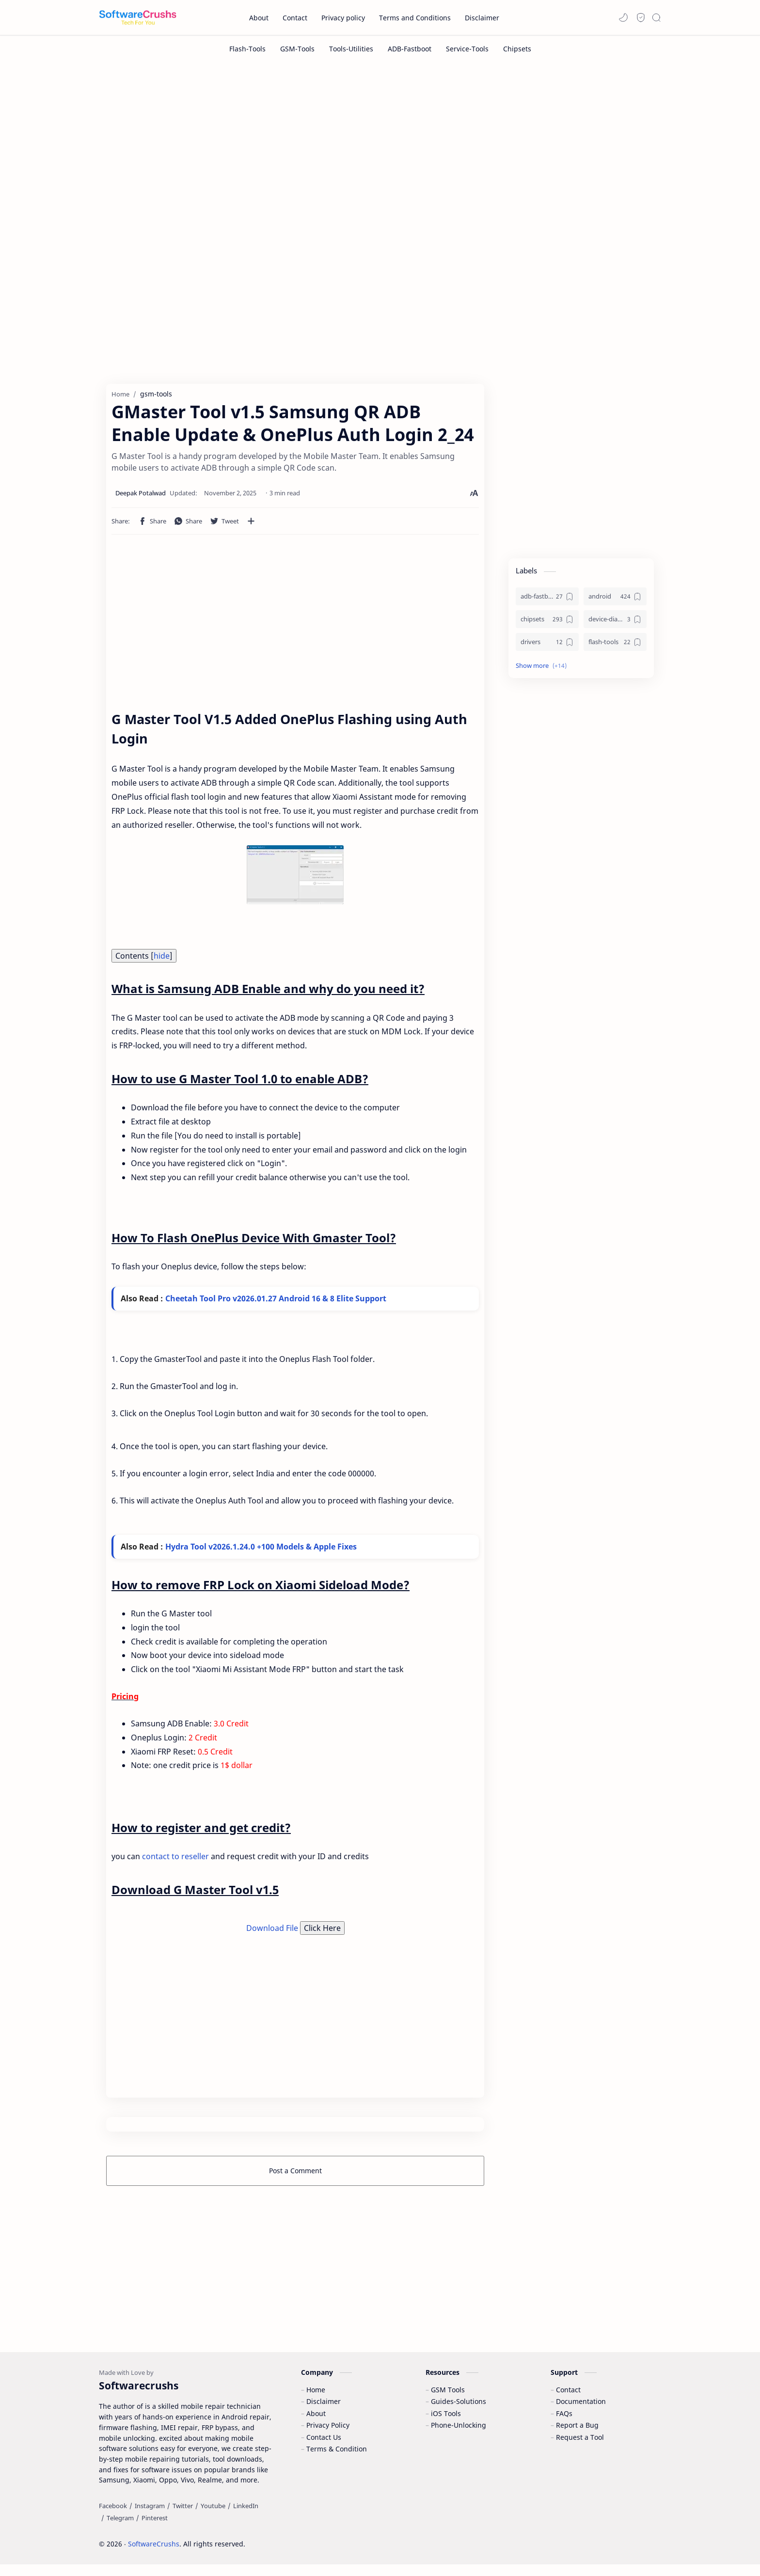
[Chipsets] (517, 48)
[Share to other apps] (251, 524)
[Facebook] (113, 2517)
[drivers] (547, 645)
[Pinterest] (155, 2529)
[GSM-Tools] (297, 48)
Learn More (669, 2541)
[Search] (656, 17)
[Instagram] (150, 2517)
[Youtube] (213, 2517)
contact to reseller (175, 1859)
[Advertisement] (380, 144)
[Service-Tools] (467, 48)
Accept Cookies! (609, 2541)
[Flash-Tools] (247, 48)
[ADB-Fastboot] (409, 48)
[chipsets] (547, 622)
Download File (273, 1931)
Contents (144, 958)
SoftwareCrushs (153, 2555)
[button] (623, 17)
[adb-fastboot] (547, 599)
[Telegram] (120, 2529)
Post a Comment (295, 2173)
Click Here (322, 1931)
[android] (615, 599)
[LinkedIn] (245, 2517)
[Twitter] (183, 2517)
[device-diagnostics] (615, 622)
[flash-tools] (615, 645)
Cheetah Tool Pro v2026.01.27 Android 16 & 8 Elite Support (275, 1301)
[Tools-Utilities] (351, 48)
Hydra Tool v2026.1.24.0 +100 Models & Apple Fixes (261, 1549)
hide (162, 958)
